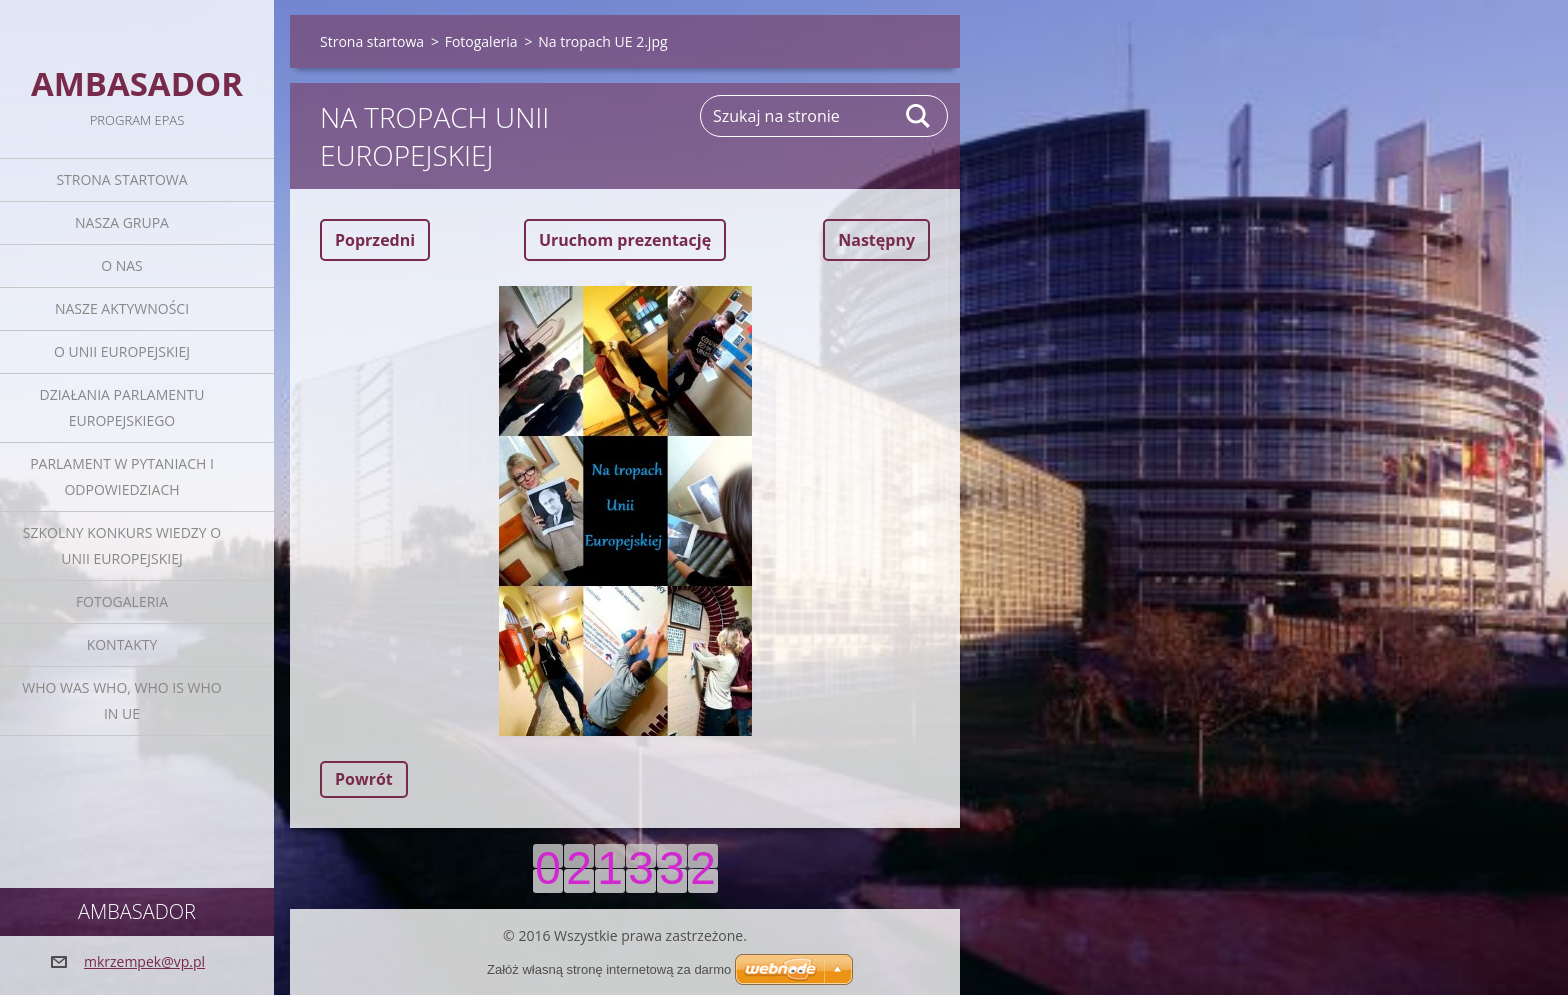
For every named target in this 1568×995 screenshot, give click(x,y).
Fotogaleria (122, 601)
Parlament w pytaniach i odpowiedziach (122, 476)
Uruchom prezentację (625, 240)
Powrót (364, 779)
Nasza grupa (122, 222)
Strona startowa (121, 179)
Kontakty (122, 644)
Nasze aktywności (122, 308)
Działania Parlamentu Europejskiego (122, 407)
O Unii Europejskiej (122, 351)
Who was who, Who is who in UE (121, 700)
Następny (876, 240)
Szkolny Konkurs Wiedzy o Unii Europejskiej (122, 545)
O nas (122, 265)
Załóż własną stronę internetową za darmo (609, 969)
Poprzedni (375, 240)
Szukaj (919, 116)
